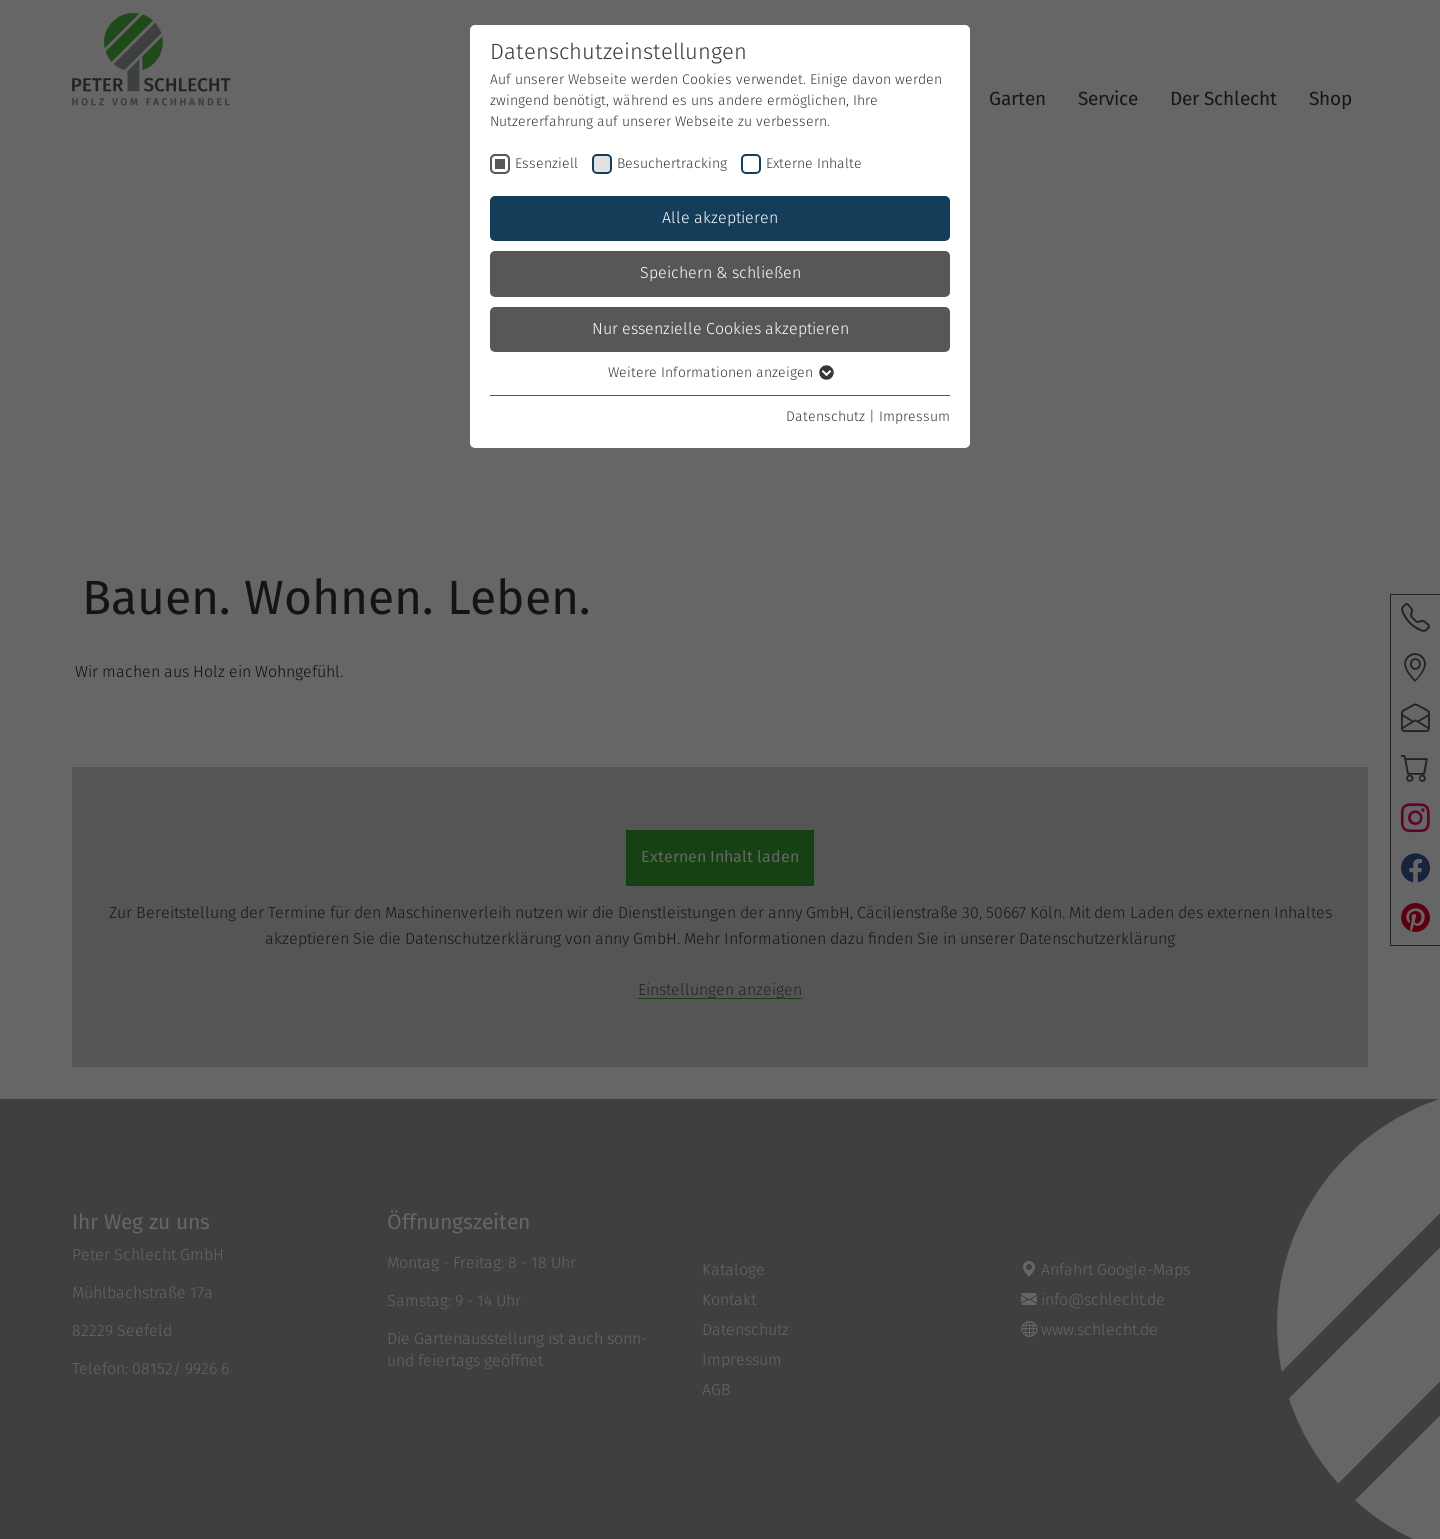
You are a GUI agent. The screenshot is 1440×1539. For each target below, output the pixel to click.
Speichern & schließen (720, 273)
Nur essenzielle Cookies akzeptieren (720, 329)
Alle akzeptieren (720, 218)
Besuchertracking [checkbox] (672, 164)
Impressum (914, 417)
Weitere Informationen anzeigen (720, 373)
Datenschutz (825, 417)
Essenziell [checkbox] (546, 164)
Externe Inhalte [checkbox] (814, 164)
